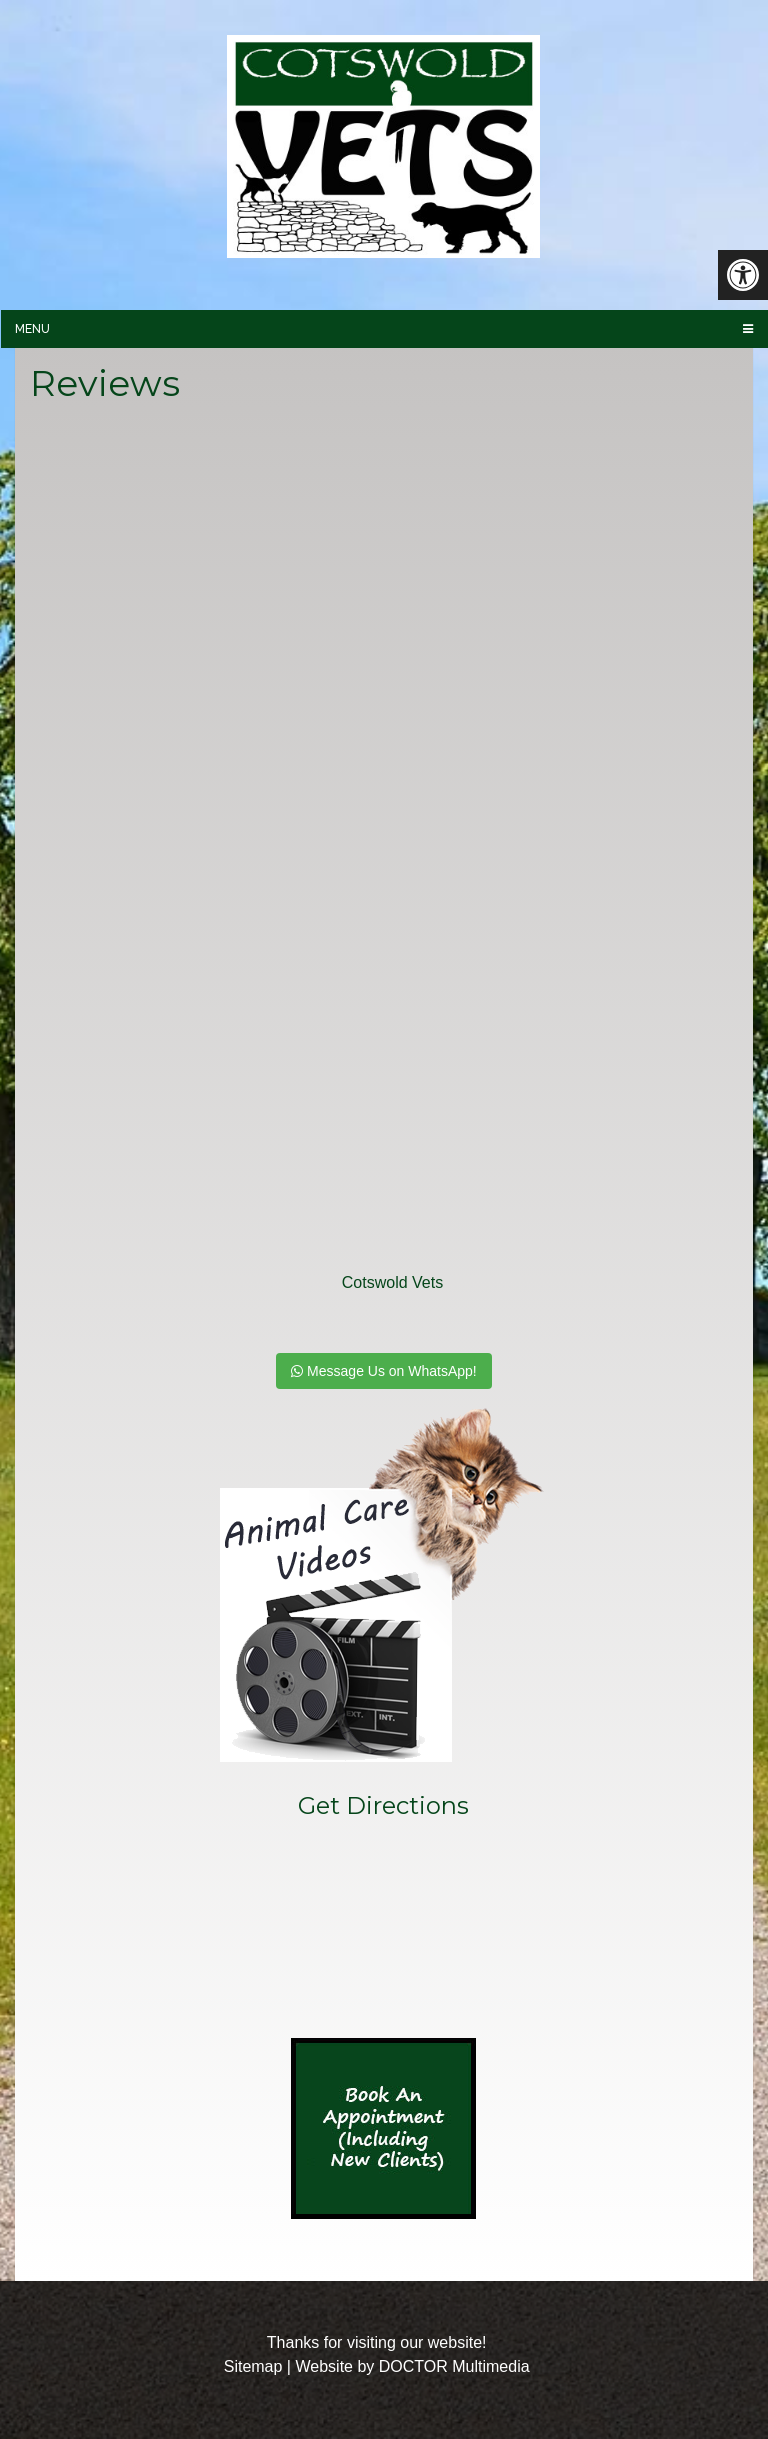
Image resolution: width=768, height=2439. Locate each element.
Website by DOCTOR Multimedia (412, 2366)
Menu (32, 329)
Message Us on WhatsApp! (384, 1371)
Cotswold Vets (392, 1282)
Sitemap (253, 2366)
